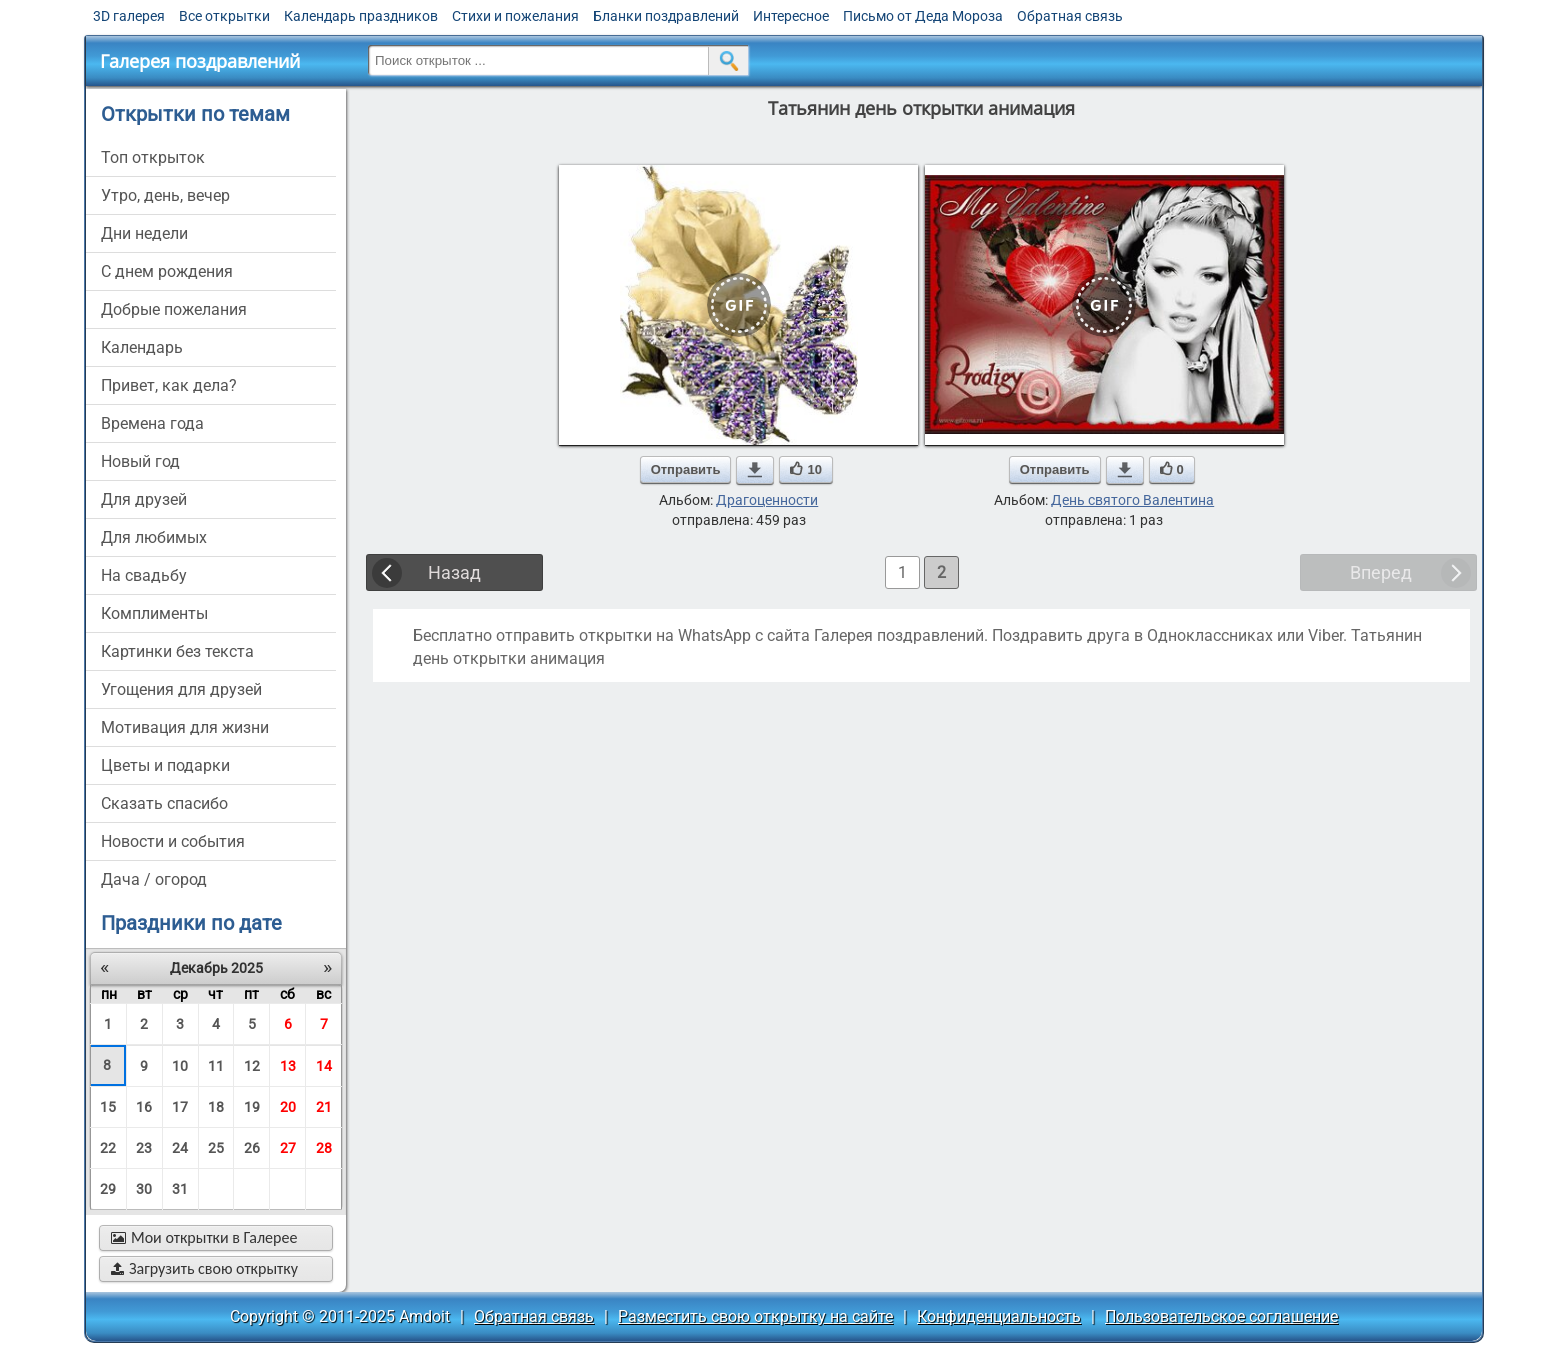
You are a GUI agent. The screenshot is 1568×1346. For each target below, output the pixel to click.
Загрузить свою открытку (204, 1268)
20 (288, 1107)
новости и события (173, 841)
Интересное (791, 16)
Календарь (142, 347)
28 (324, 1148)
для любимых (154, 537)
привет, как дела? (169, 385)
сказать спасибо (164, 803)
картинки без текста (177, 651)
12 (252, 1066)
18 (216, 1107)
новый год (140, 461)
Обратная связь (1070, 16)
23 (144, 1148)
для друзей (144, 499)
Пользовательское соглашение (1221, 1316)
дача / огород (154, 879)
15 (108, 1107)
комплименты (154, 613)
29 (108, 1189)
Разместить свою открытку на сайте (755, 1316)
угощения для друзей (181, 689)
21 (324, 1107)
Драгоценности (767, 500)
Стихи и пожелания (515, 16)
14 (324, 1066)
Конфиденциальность (999, 1316)
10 (180, 1066)
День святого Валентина (1132, 500)
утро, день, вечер (165, 195)
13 (288, 1066)
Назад (454, 572)
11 (216, 1066)
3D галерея (129, 16)
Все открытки (224, 16)
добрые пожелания (174, 309)
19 (252, 1107)
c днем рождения (167, 271)
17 (180, 1107)
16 (144, 1107)
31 (180, 1189)
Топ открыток (153, 157)
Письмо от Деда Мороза (923, 16)
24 (180, 1148)
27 (288, 1148)
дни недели (144, 233)
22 (108, 1148)
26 (252, 1148)
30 (144, 1189)
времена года (152, 423)
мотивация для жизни (185, 727)
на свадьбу (144, 575)
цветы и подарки (165, 765)
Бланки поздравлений (666, 16)
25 (216, 1148)
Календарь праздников (361, 16)
